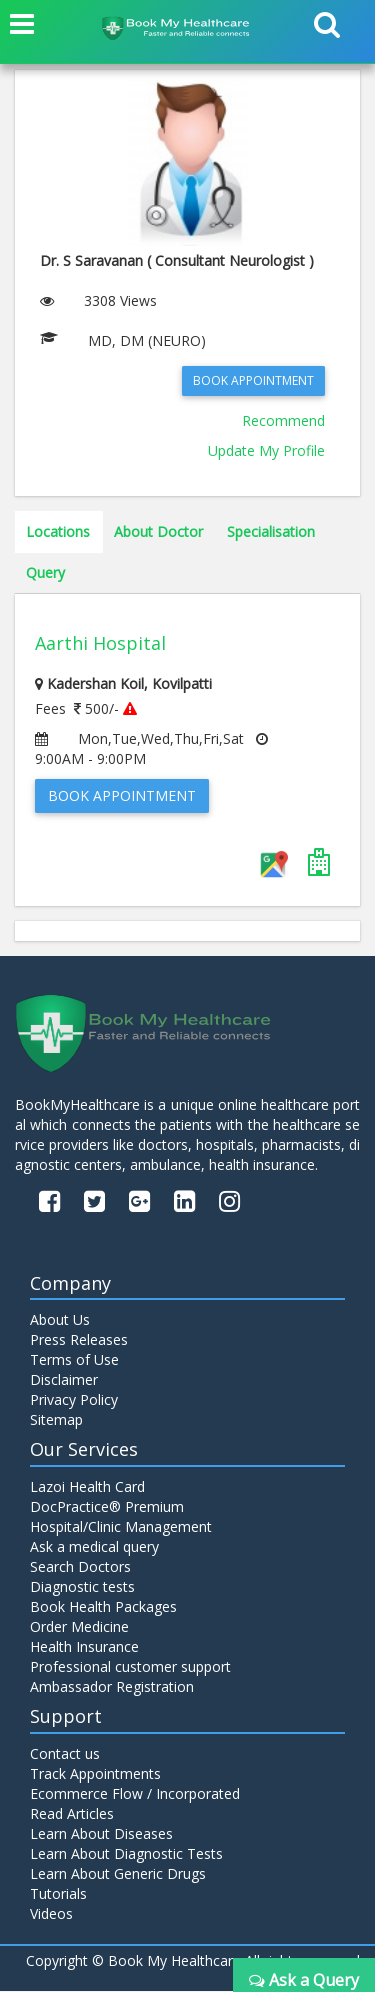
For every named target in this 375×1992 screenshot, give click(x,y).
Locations (58, 531)
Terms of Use (74, 1360)
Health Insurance (84, 1647)
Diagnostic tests (82, 1587)
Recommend (283, 420)
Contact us (65, 1754)
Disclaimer (64, 1380)
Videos (51, 1914)
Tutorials (58, 1894)
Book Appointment (253, 380)
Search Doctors (80, 1567)
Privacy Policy (74, 1400)
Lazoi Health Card (87, 1487)
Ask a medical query (94, 1547)
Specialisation (271, 531)
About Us (60, 1320)
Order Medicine (79, 1627)
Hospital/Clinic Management (121, 1527)
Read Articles (72, 1814)
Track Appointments (95, 1774)
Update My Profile (266, 450)
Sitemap (56, 1420)
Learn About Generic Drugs (118, 1874)
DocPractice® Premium (107, 1507)
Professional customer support (130, 1667)
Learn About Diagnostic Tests (126, 1854)
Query (45, 572)
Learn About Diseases (101, 1834)
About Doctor (158, 531)
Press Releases (79, 1340)
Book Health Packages (103, 1607)
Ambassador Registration (112, 1687)
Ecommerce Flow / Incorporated (135, 1794)
